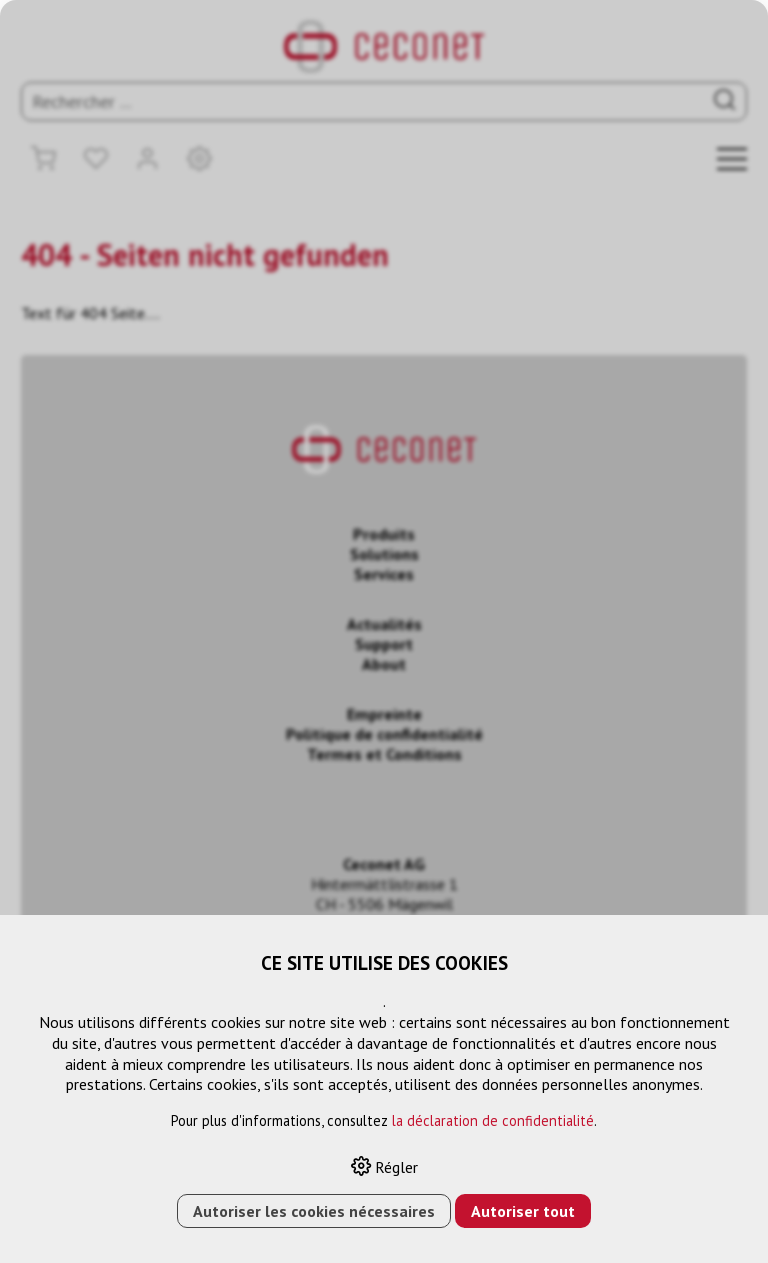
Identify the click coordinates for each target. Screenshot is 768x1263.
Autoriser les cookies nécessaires (314, 1211)
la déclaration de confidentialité (493, 1120)
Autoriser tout (523, 1211)
